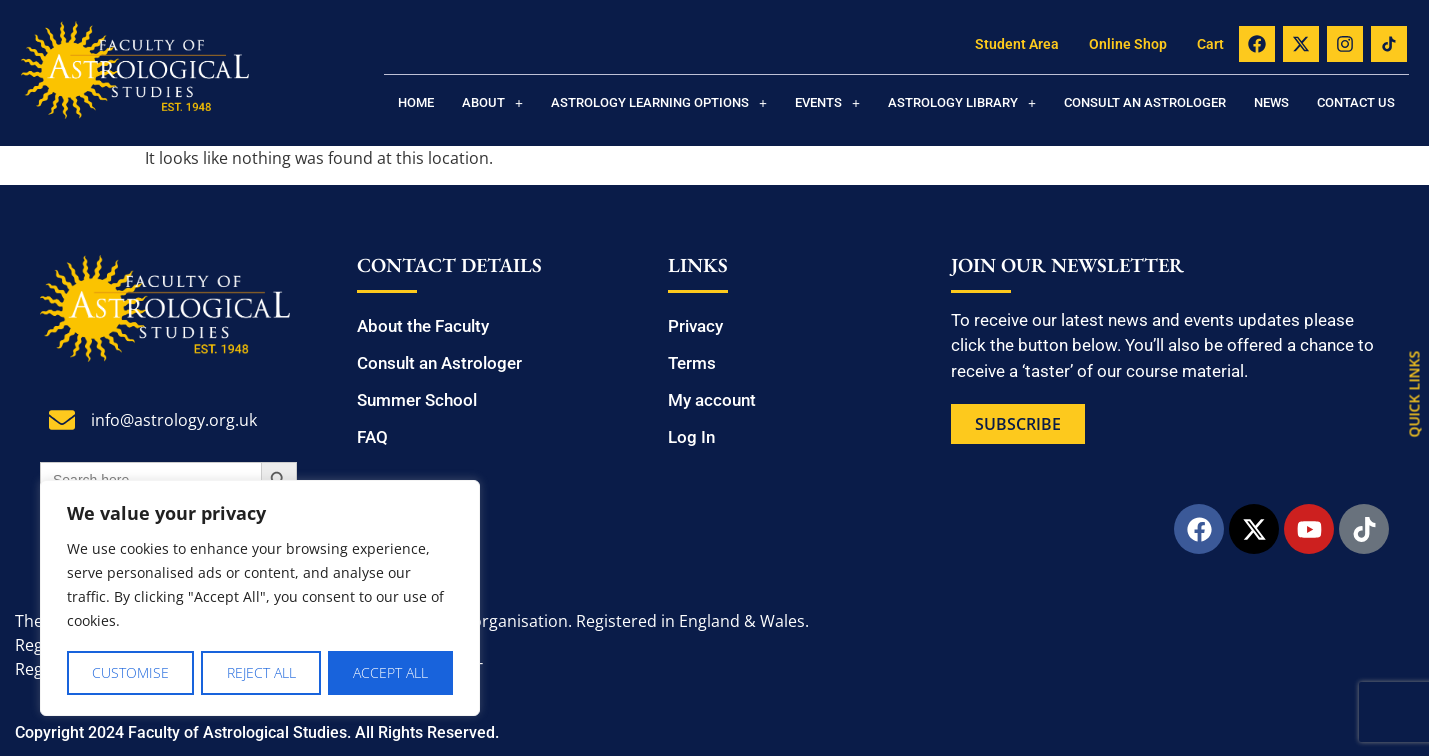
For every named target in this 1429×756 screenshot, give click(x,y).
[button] (492, 102)
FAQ (372, 437)
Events (827, 102)
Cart (1210, 44)
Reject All (261, 672)
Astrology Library (962, 102)
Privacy (695, 326)
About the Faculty (423, 326)
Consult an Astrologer (1145, 102)
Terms (692, 363)
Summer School (417, 400)
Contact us (1356, 102)
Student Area (1017, 44)
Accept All (390, 672)
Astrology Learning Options (659, 102)
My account (712, 400)
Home (416, 102)
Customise (130, 672)
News (1271, 102)
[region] (260, 599)
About (492, 102)
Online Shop (1128, 44)
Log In (691, 437)
